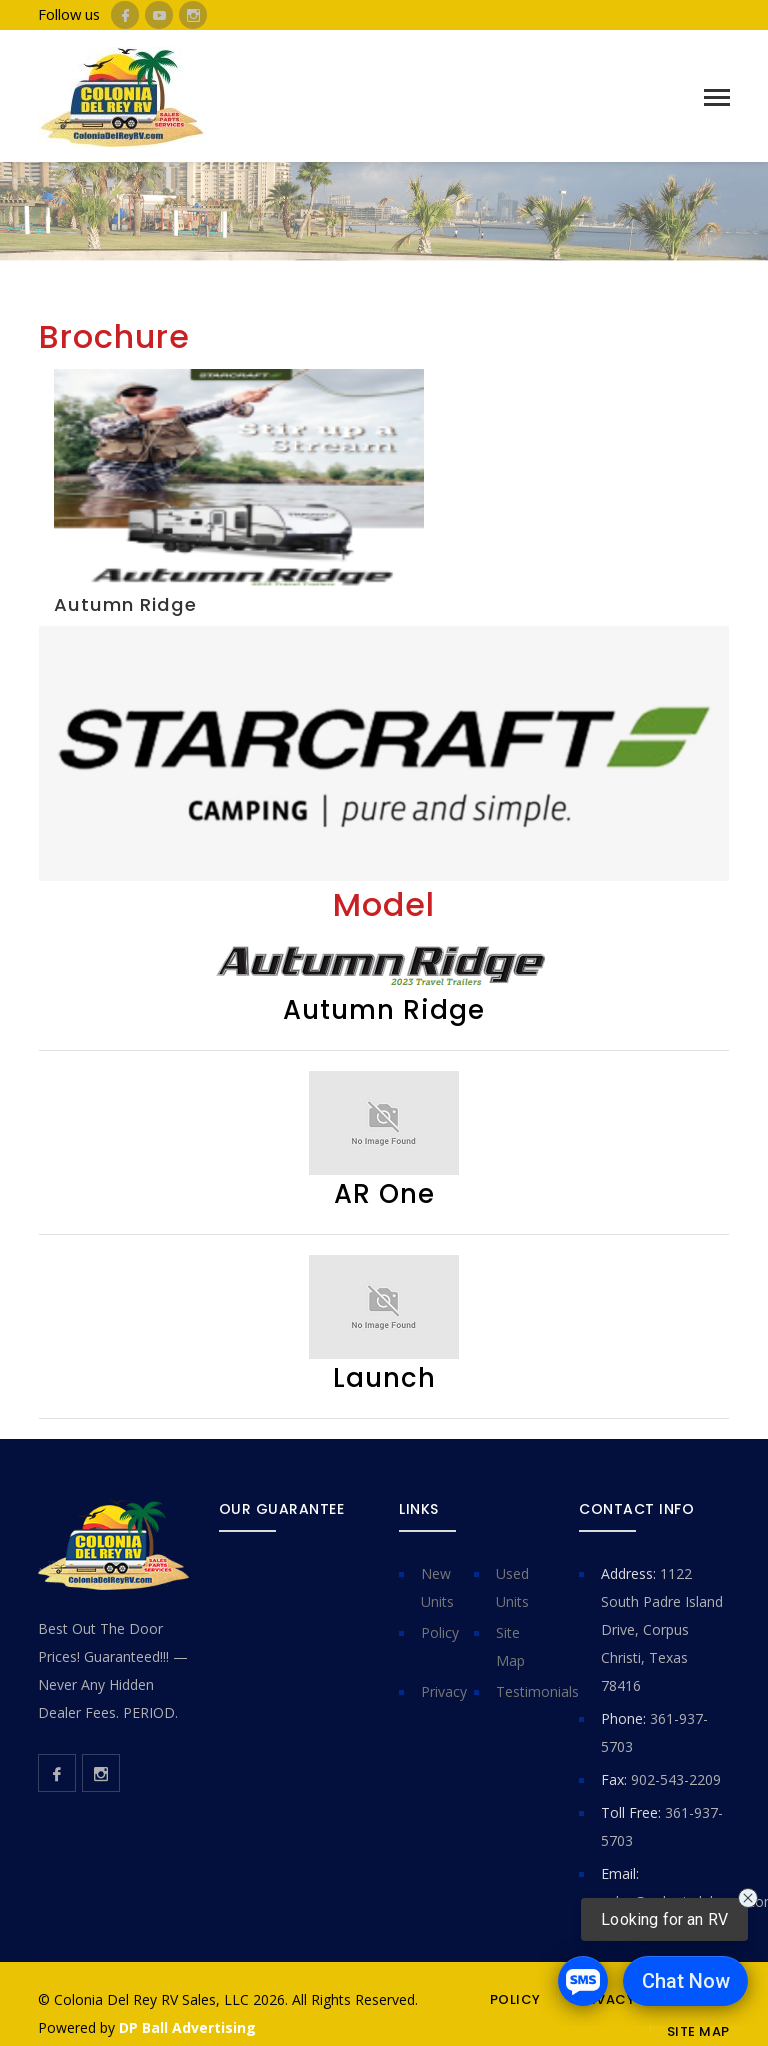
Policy (440, 1632)
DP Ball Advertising (187, 2027)
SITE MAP (698, 2031)
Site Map (510, 1646)
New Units (437, 1587)
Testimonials (537, 1691)
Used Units (512, 1587)
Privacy (444, 1691)
